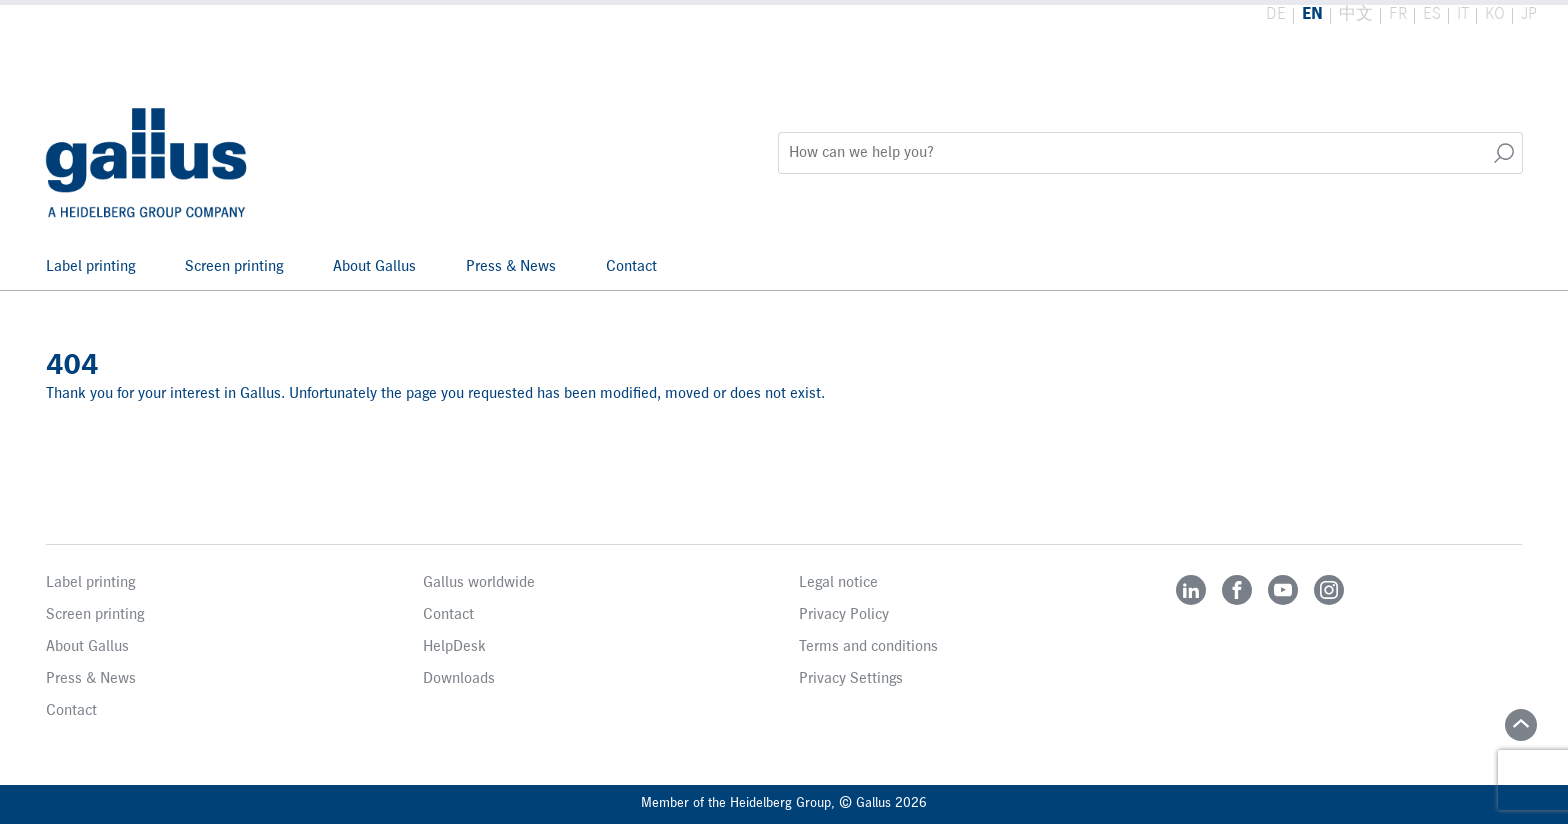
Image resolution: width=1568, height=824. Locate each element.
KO (1495, 14)
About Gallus (374, 267)
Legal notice (838, 583)
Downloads (459, 679)
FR (1398, 14)
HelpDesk (454, 647)
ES (1432, 14)
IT (1463, 14)
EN (1312, 14)
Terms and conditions (868, 647)
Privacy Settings (851, 679)
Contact (631, 267)
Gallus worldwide (479, 583)
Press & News (511, 267)
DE (1276, 14)
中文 (1356, 14)
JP (1529, 14)
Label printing (90, 267)
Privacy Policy (844, 615)
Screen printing (234, 267)
